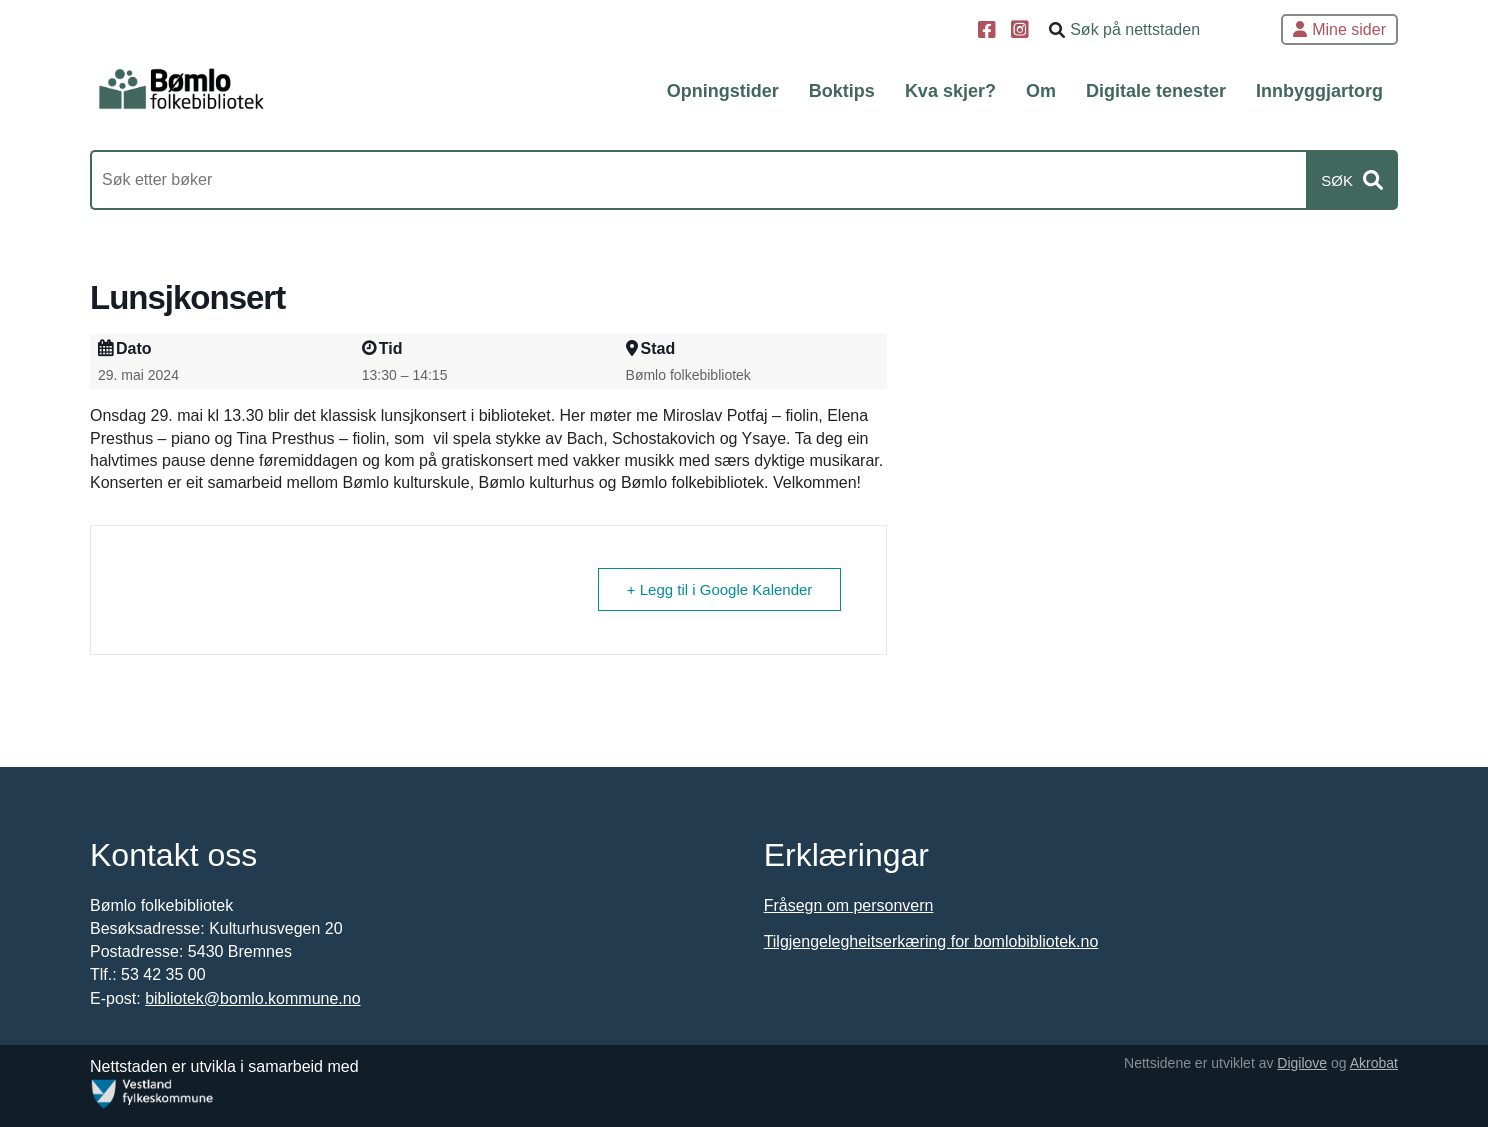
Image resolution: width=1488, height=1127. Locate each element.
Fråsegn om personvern (849, 905)
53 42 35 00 (163, 974)
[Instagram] (1022, 31)
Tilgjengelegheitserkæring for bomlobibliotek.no (931, 941)
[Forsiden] (181, 90)
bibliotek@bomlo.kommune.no (252, 998)
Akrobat (1374, 1063)
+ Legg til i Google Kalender (720, 589)
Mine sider (1339, 29)
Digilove (1302, 1063)
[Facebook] (989, 31)
